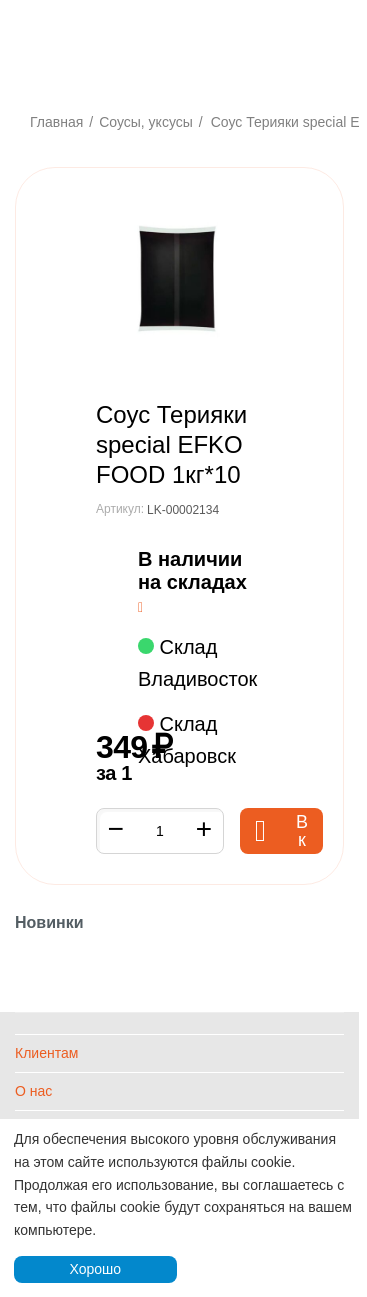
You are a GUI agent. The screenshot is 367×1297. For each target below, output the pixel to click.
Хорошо (95, 1269)
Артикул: (120, 509)
